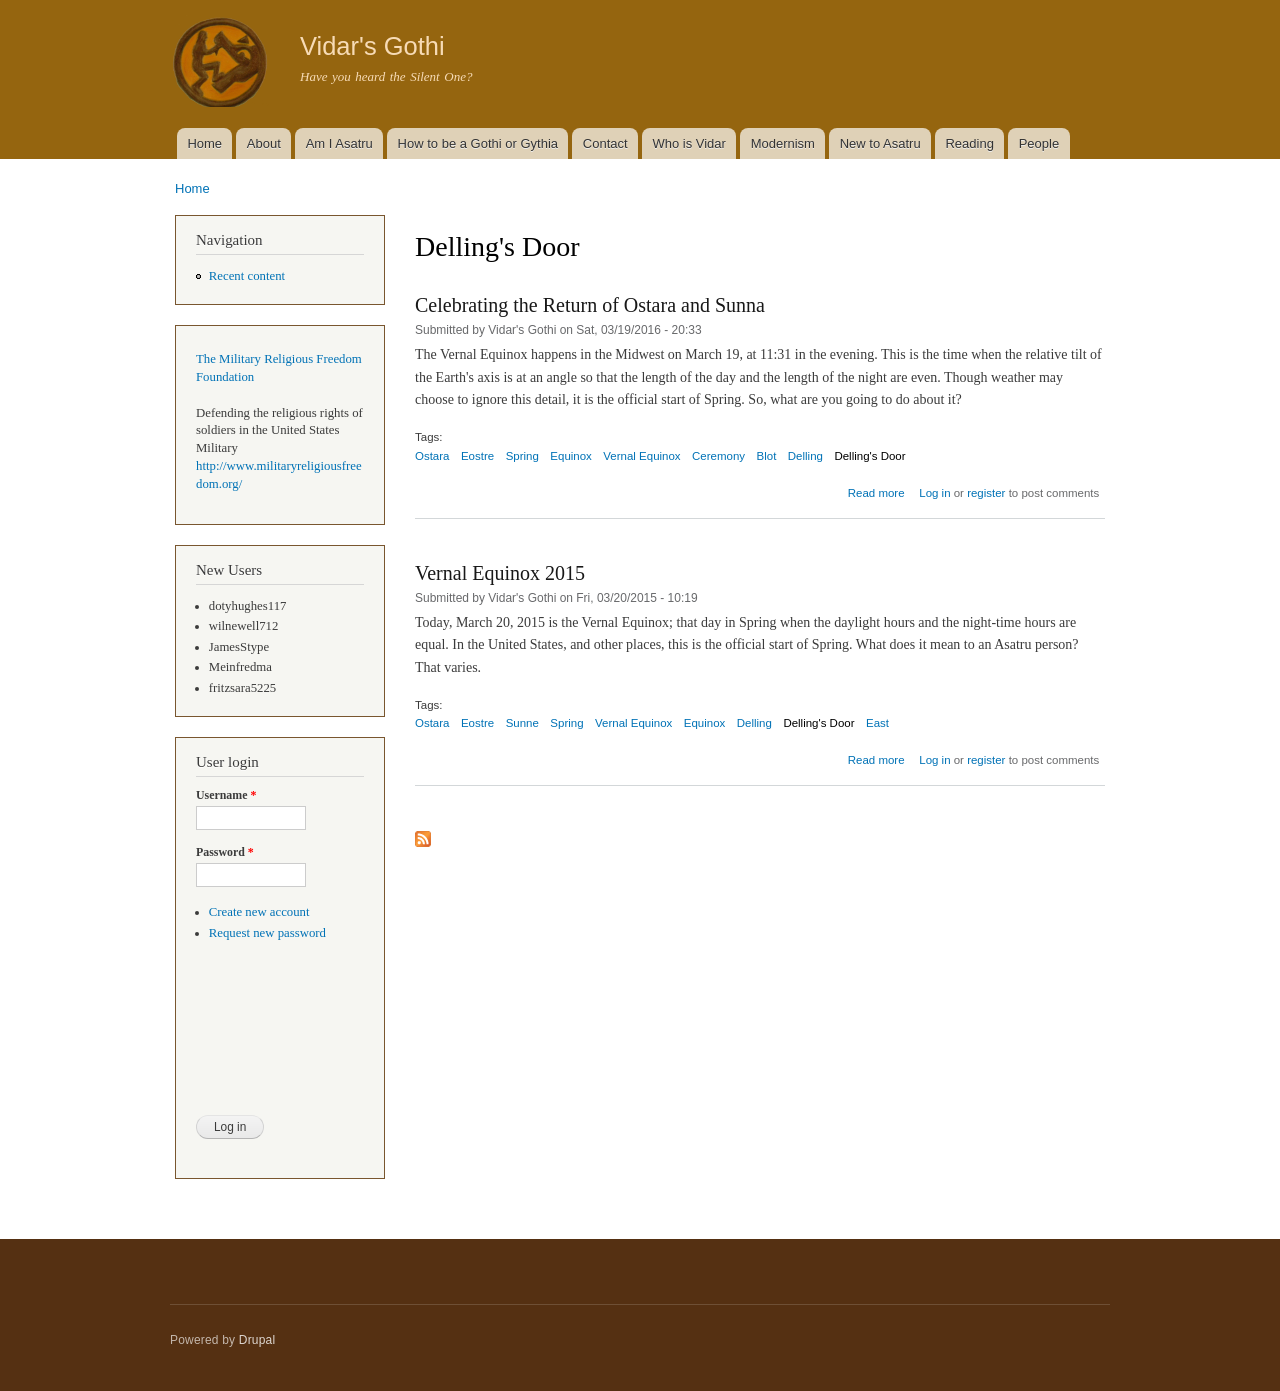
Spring (522, 456)
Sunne (522, 723)
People (1039, 143)
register (986, 493)
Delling (805, 456)
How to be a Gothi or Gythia (478, 143)
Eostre (477, 456)
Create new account (259, 912)
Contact (605, 143)
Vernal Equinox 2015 (500, 573)
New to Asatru (880, 143)
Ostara (432, 456)
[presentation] (278, 1041)
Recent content (247, 276)
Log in (934, 493)
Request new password (267, 933)
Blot (767, 456)
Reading (969, 143)
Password (225, 852)
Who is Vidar (688, 143)
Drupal (257, 1340)
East (877, 723)
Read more (876, 493)
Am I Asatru (339, 143)
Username (226, 795)
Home (204, 143)
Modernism (783, 143)
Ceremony (718, 456)
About (264, 143)
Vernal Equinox (641, 456)
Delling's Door (869, 456)
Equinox (571, 456)
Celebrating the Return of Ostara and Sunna (590, 305)
